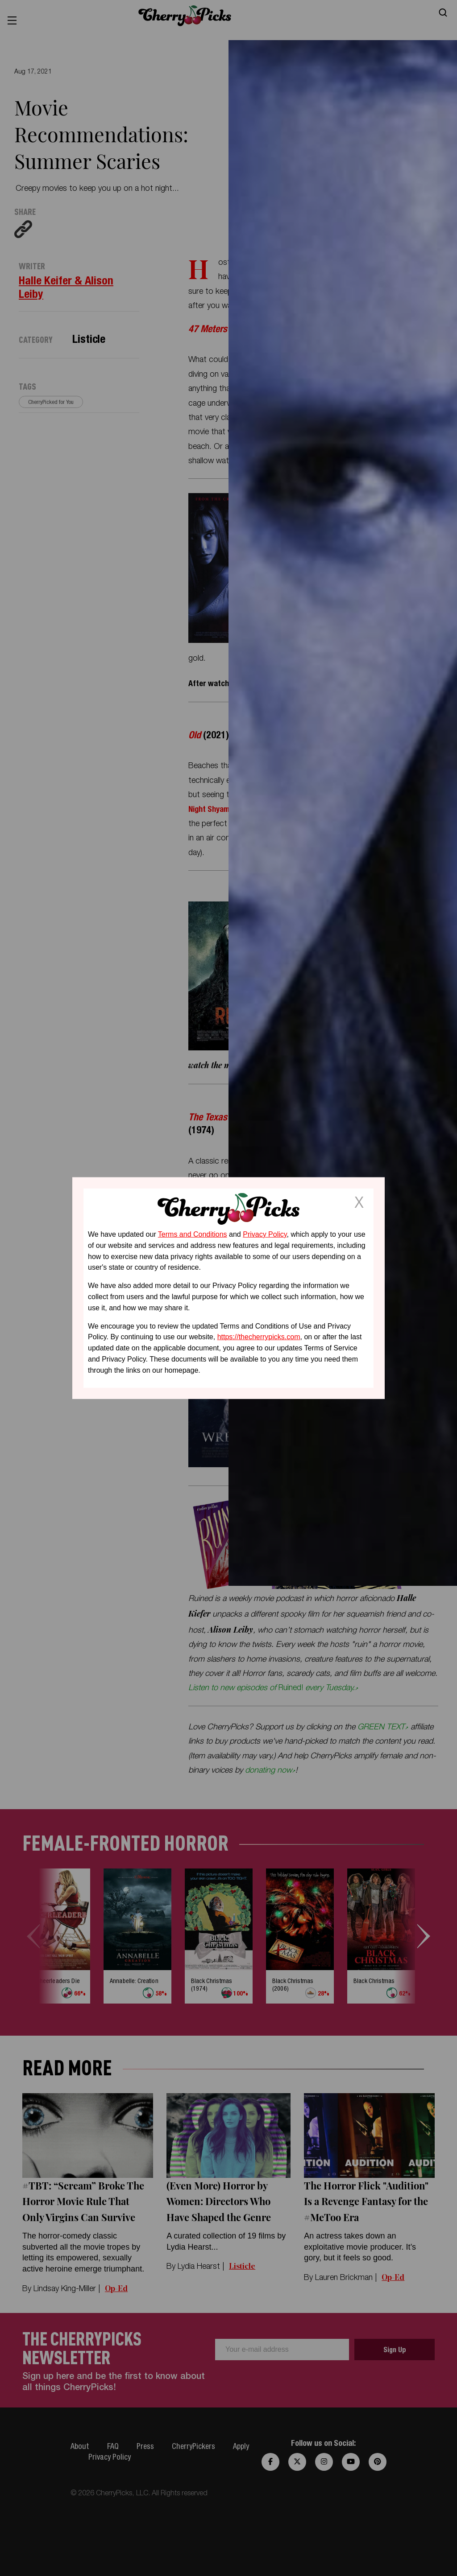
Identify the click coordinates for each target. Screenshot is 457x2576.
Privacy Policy (265, 1234)
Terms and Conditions (192, 1234)
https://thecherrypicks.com (258, 1337)
